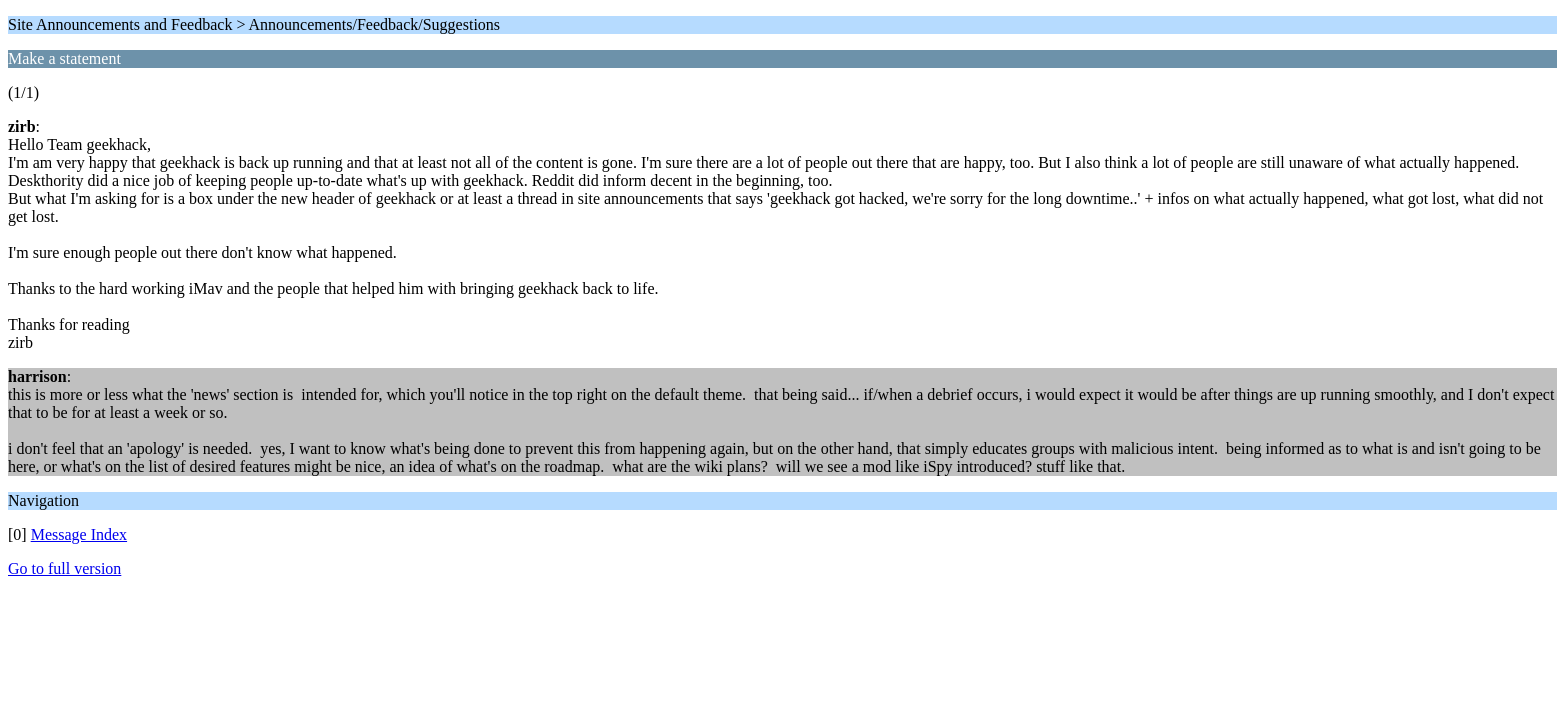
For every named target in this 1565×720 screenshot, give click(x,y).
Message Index (79, 534)
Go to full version (64, 568)
